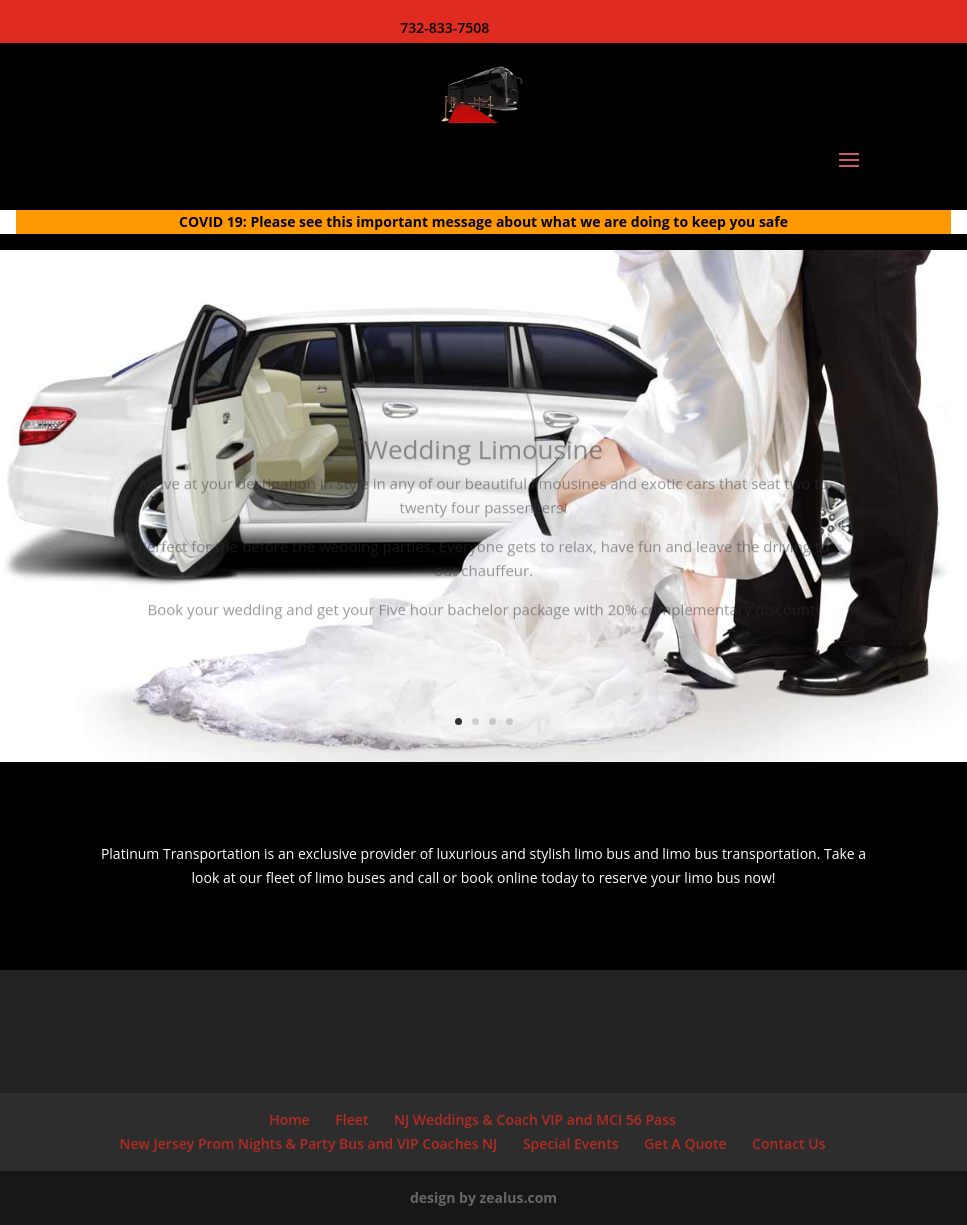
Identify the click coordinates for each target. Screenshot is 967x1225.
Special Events (571, 1143)
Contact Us (788, 1143)
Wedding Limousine (483, 460)
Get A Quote (685, 1143)
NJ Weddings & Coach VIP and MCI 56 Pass (535, 1119)
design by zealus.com (483, 1197)
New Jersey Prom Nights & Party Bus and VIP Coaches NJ (309, 1143)
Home (289, 1119)
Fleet (351, 1119)
